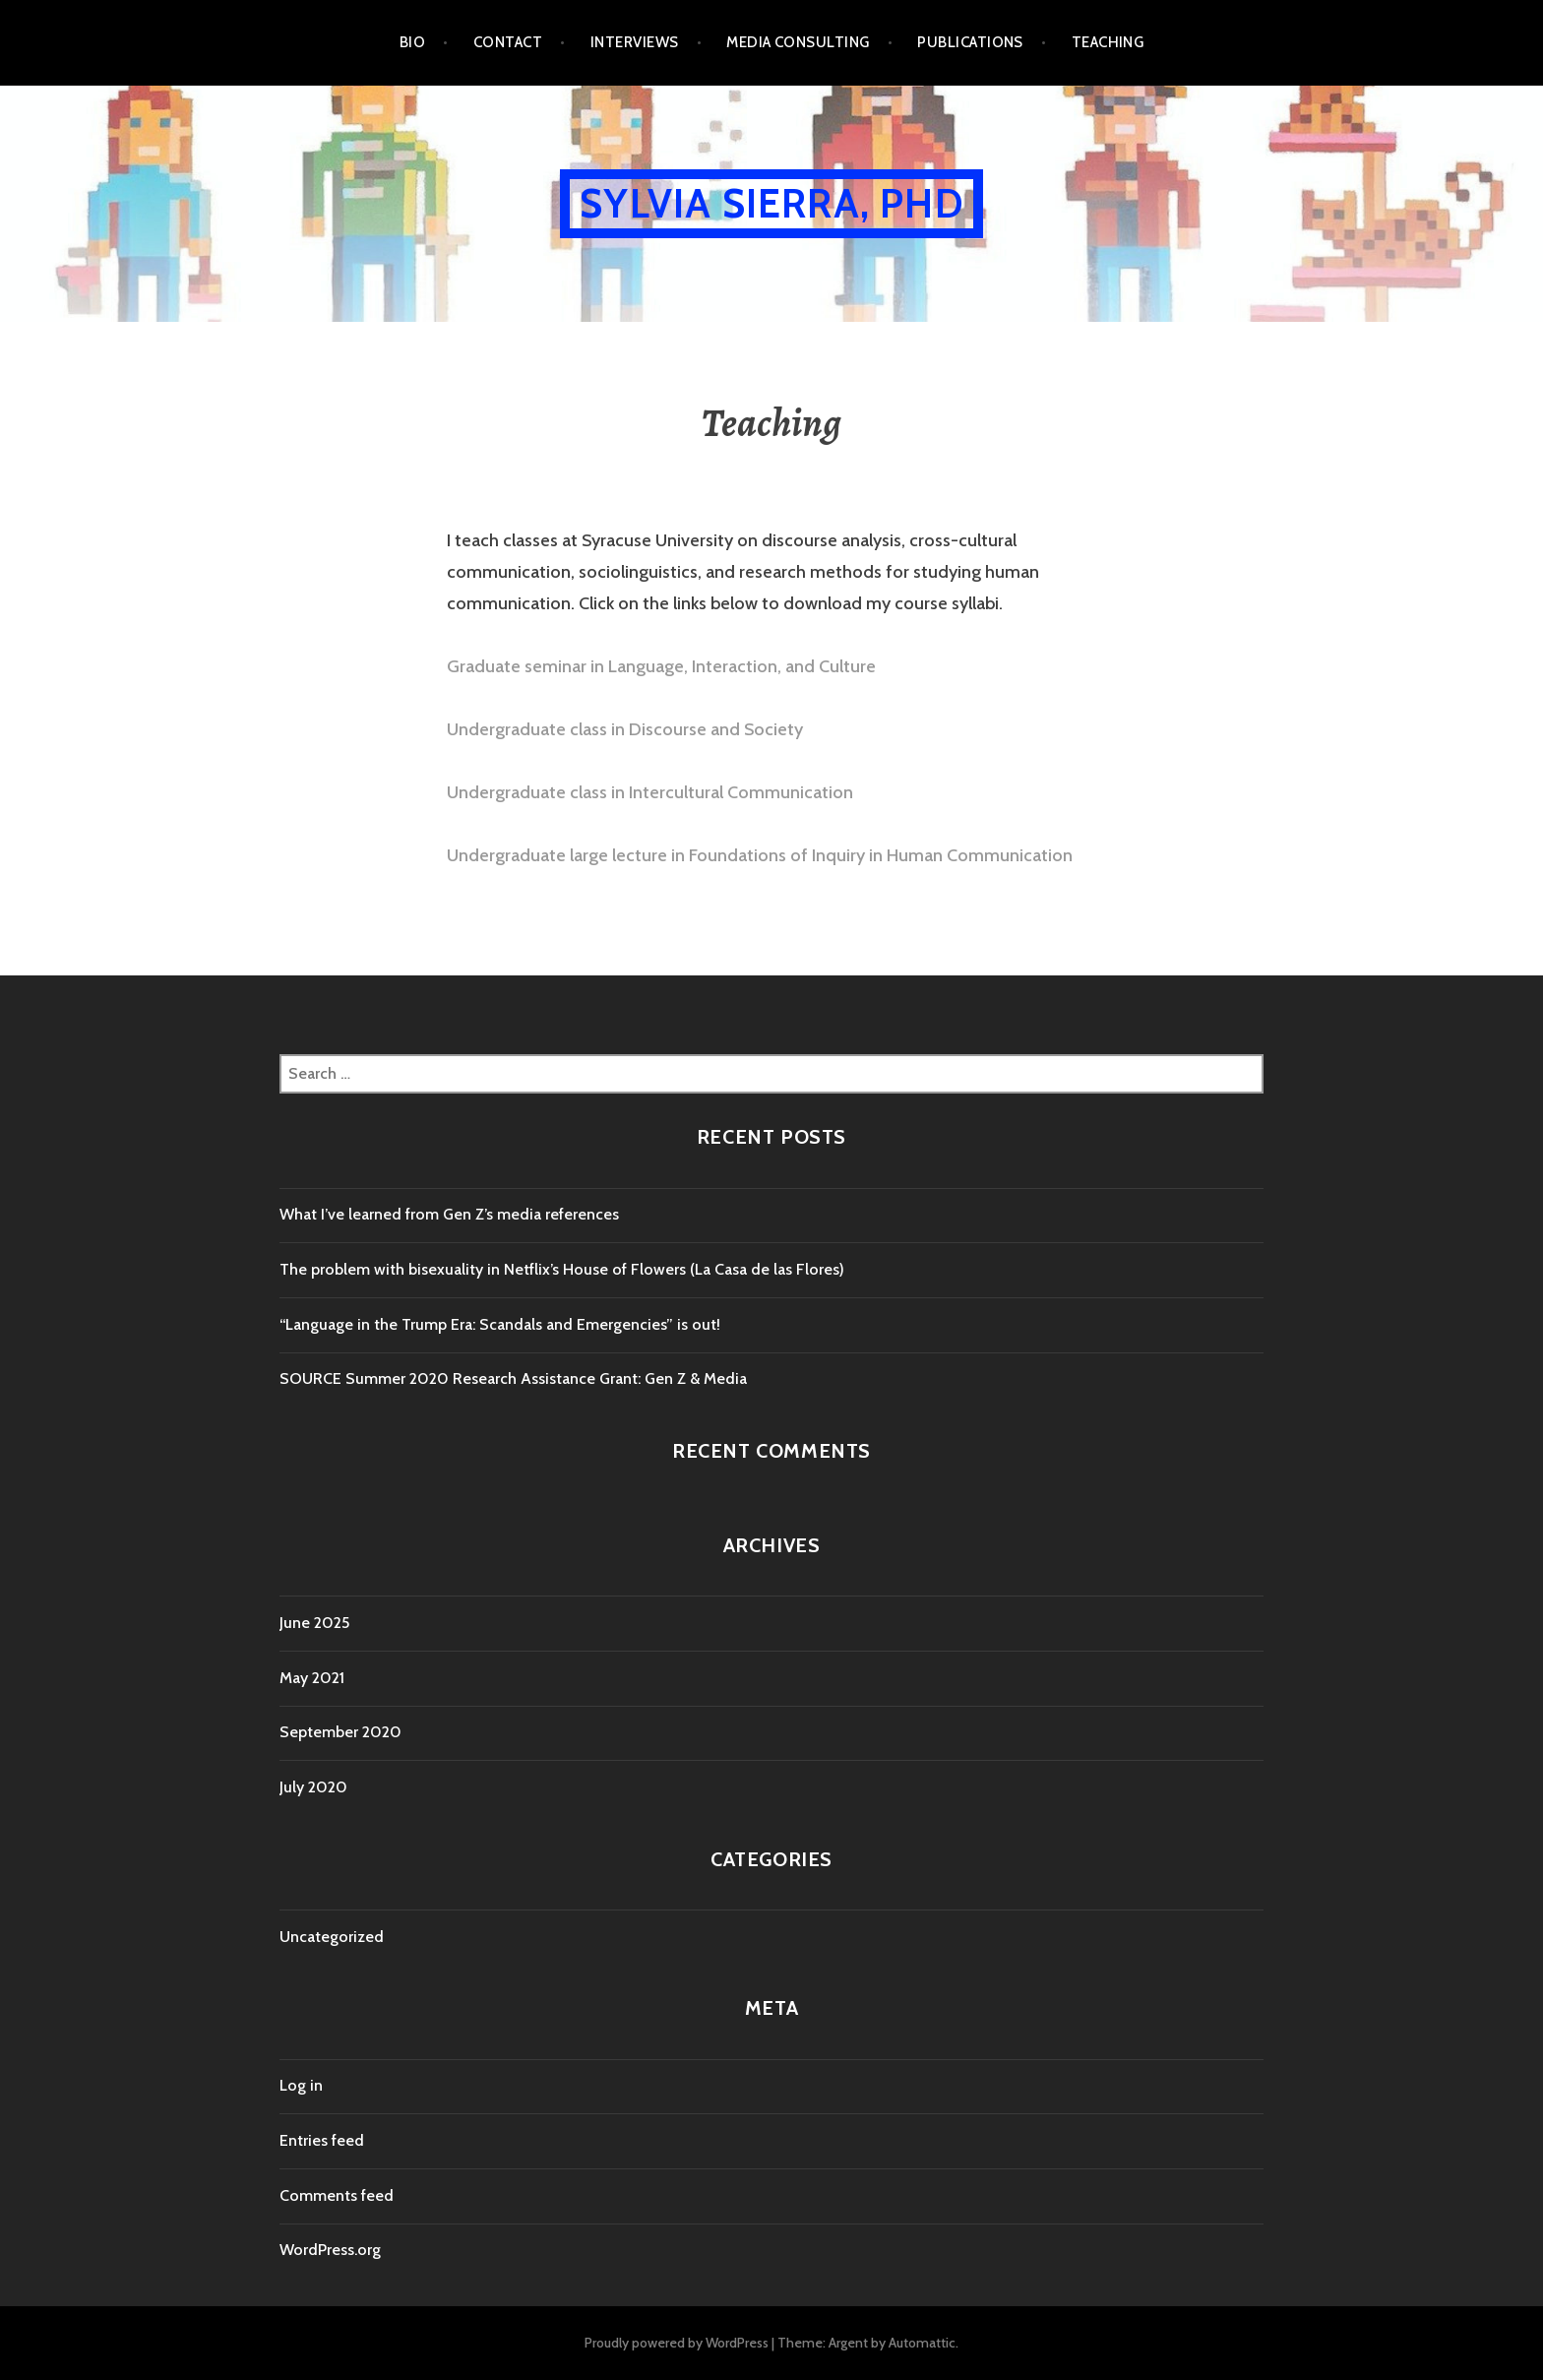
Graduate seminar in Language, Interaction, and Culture (661, 666)
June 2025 (314, 1622)
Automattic (922, 2342)
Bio (412, 42)
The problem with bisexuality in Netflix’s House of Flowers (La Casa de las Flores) (561, 1269)
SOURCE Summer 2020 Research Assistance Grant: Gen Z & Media (513, 1378)
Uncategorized (331, 1936)
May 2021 (311, 1677)
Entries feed (321, 2140)
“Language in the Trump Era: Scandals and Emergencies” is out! (499, 1324)
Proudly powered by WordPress (677, 2342)
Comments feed (336, 2195)
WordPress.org (330, 2249)
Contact (507, 42)
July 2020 (313, 1787)
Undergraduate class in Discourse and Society (625, 729)
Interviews (634, 42)
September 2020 (340, 1731)
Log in (301, 2085)
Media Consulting (797, 42)
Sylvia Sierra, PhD (771, 203)
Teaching (1108, 42)
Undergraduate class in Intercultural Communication (650, 792)
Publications (969, 42)
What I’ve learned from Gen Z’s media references (449, 1214)
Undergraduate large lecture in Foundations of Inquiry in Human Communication (760, 855)
